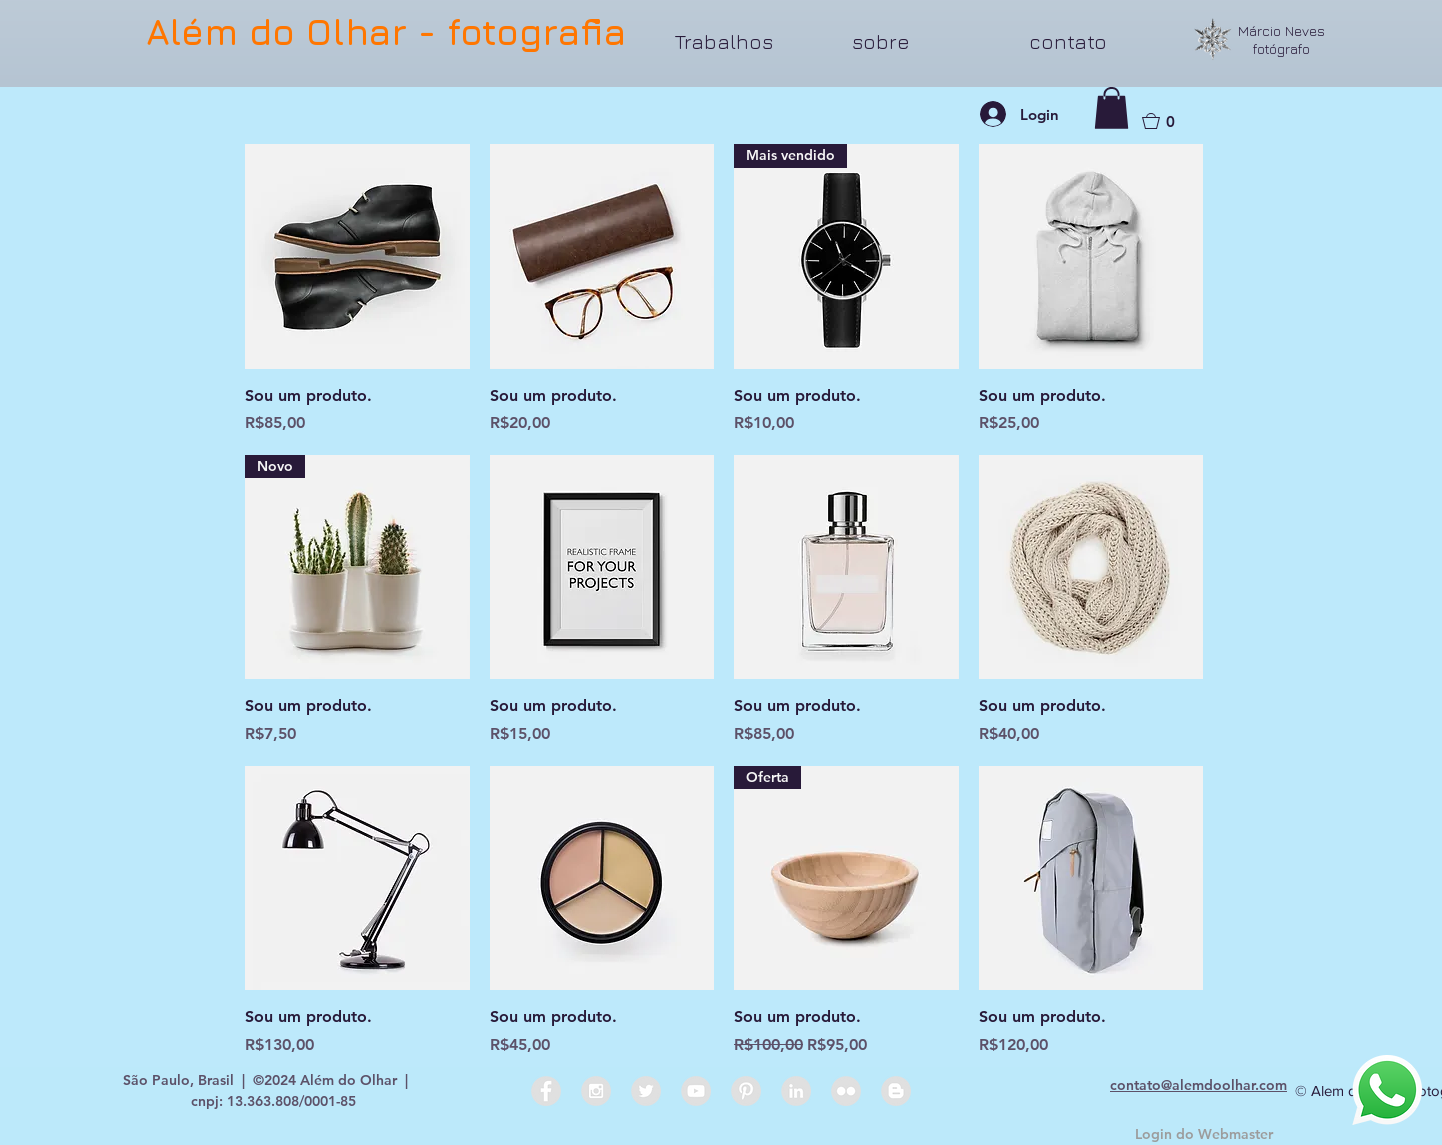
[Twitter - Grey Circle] (646, 1091)
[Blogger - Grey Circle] (896, 1091)
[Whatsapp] (1387, 1090)
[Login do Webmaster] (1204, 1135)
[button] (748, 41)
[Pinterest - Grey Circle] (746, 1091)
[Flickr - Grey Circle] (846, 1091)
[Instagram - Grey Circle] (596, 1091)
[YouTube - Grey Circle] (696, 1091)
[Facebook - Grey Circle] (546, 1091)
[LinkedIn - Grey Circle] (796, 1091)
